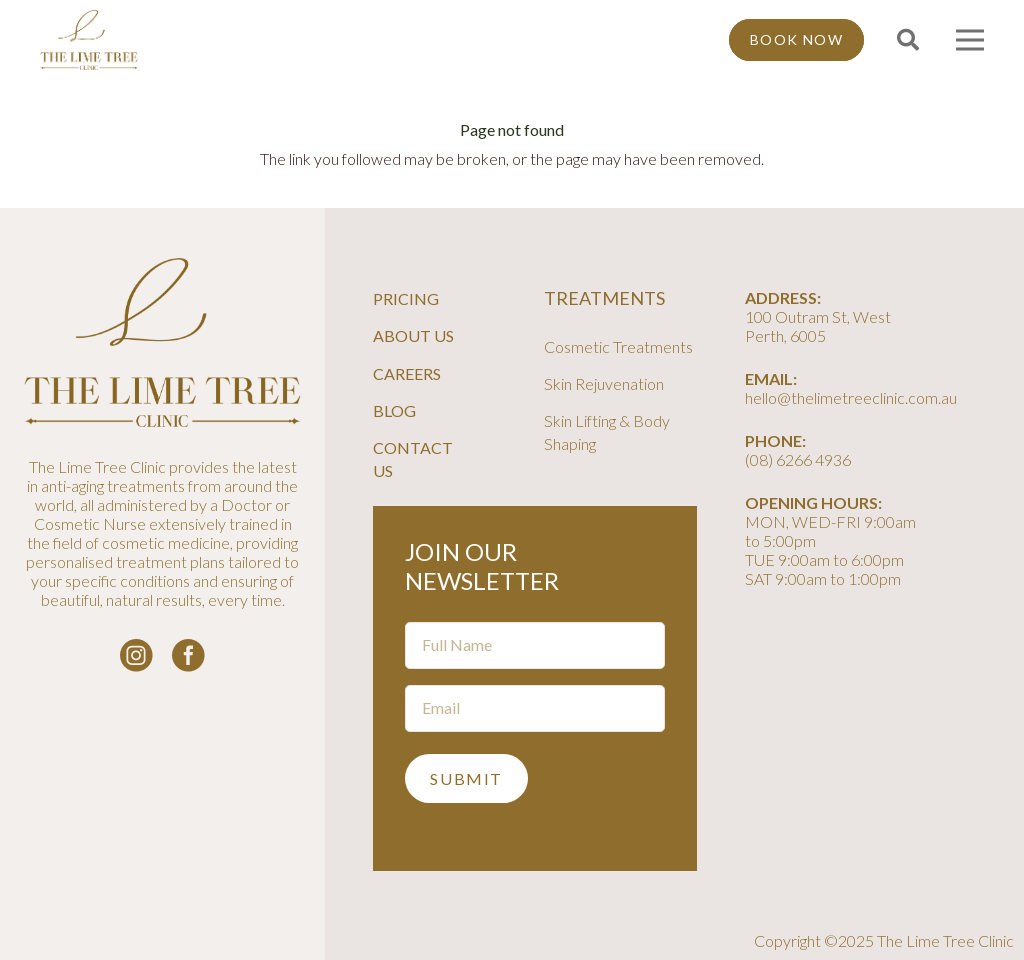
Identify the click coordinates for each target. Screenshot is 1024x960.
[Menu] (970, 40)
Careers (407, 373)
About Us (413, 335)
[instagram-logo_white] (136, 655)
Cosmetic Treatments (618, 346)
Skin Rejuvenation (604, 383)
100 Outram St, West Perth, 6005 (818, 326)
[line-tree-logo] (89, 40)
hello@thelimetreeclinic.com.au (851, 397)
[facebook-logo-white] (188, 655)
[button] (907, 40)
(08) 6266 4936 (798, 459)
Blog (394, 410)
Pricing (406, 298)
